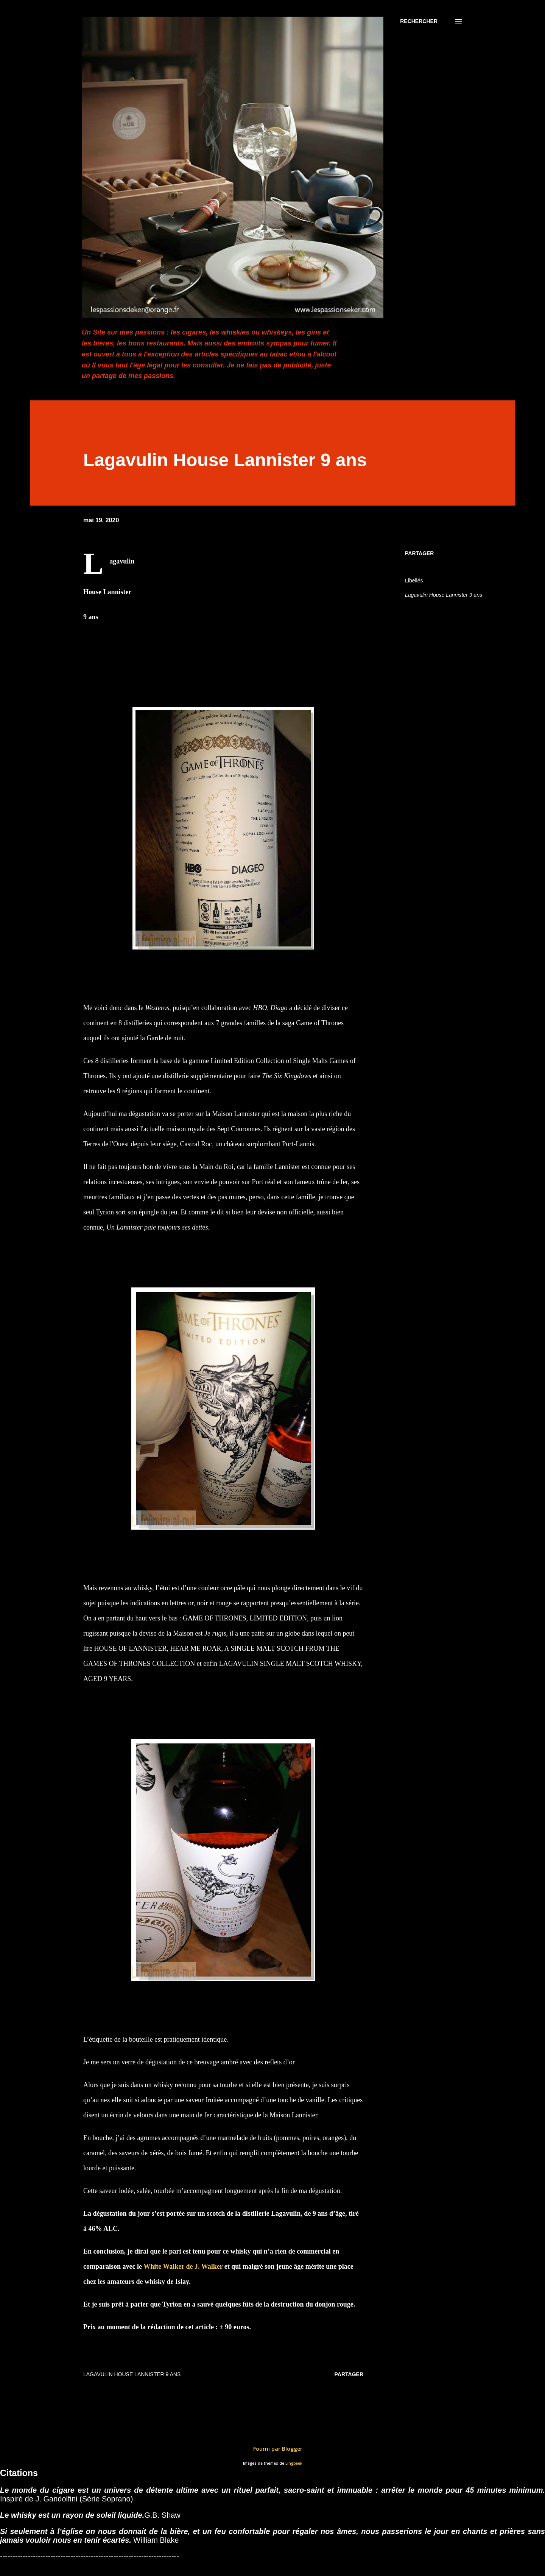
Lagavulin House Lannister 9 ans (443, 595)
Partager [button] (419, 553)
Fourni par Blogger (272, 2448)
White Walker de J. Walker (183, 2266)
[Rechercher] (419, 21)
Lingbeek (293, 2463)
